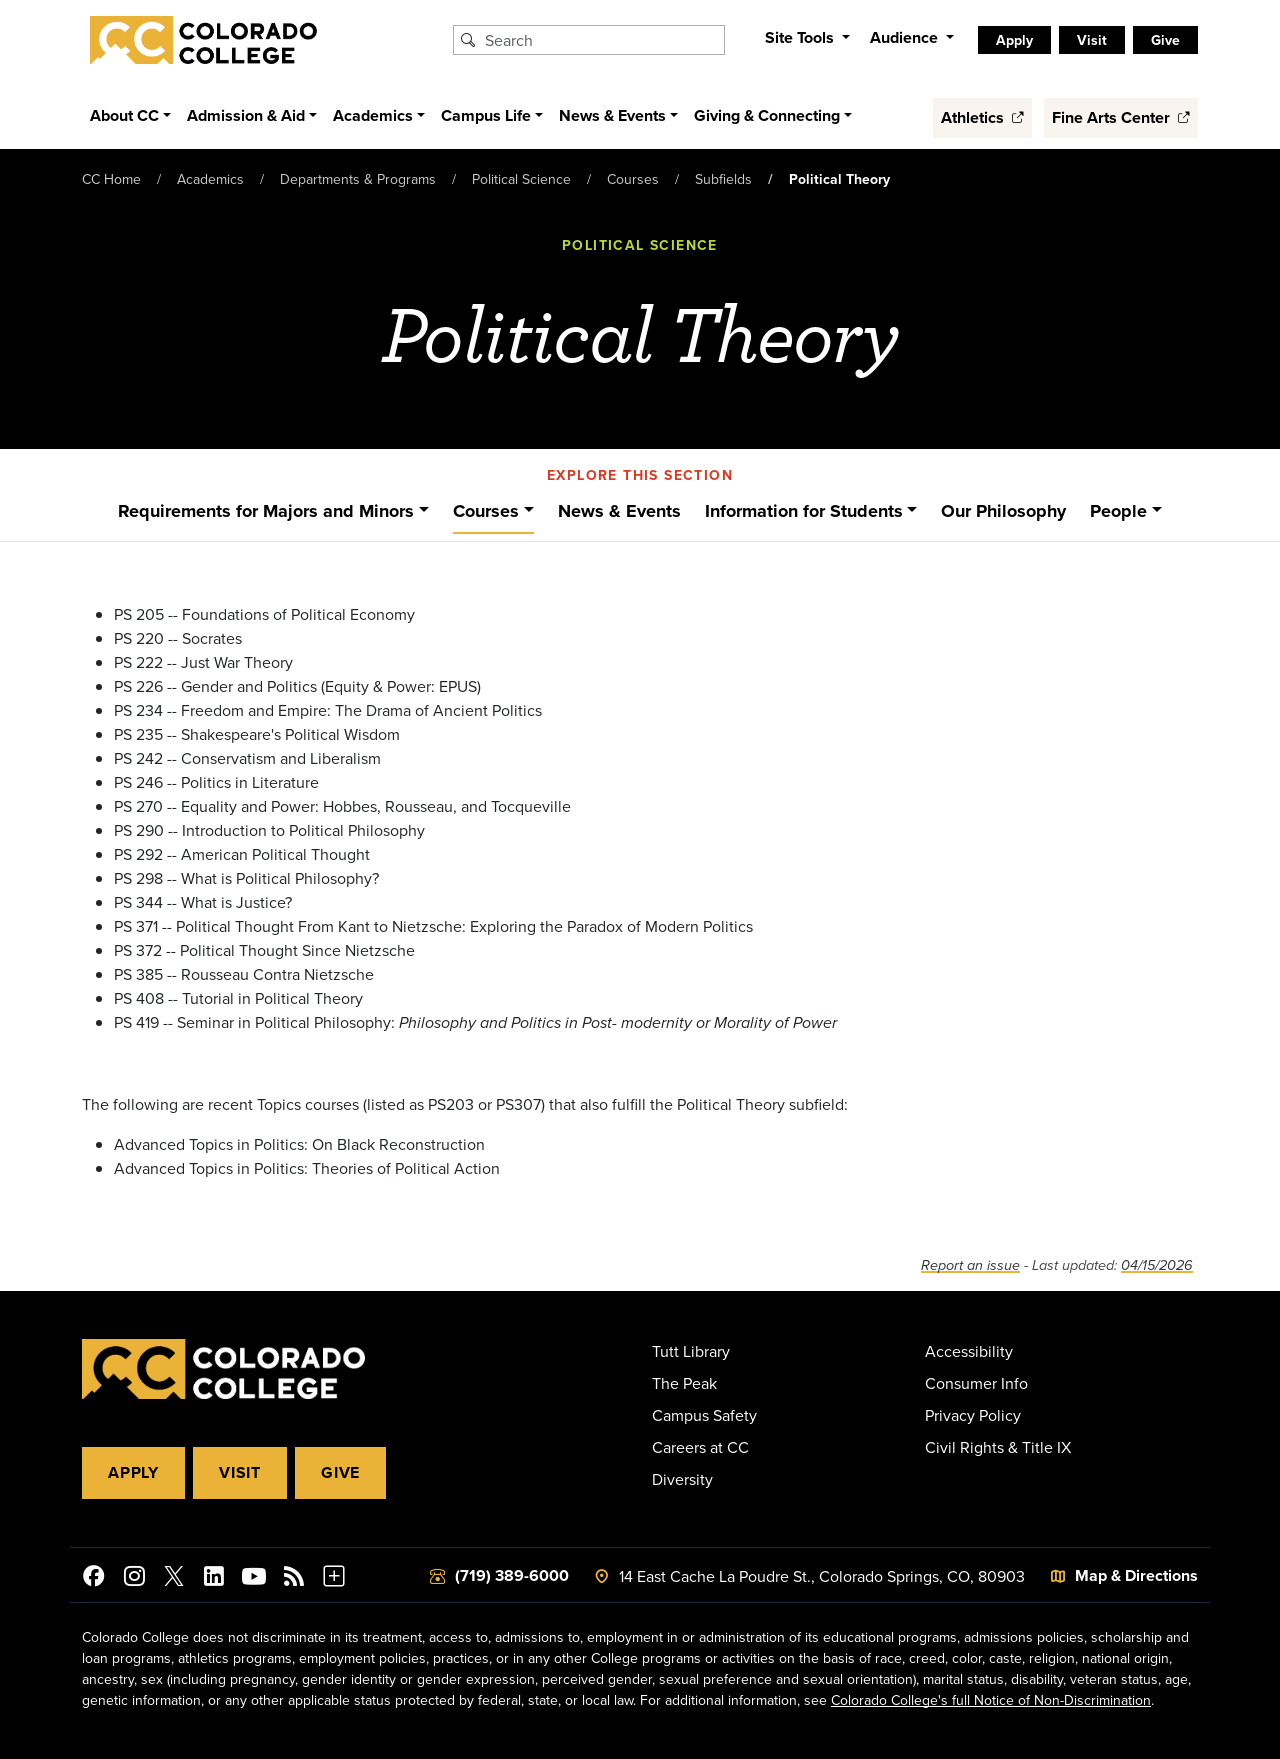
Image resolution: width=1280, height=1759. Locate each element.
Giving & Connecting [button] (767, 115)
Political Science (521, 179)
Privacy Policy (973, 1415)
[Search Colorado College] (602, 40)
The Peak (684, 1383)
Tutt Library (691, 1351)
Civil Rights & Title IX (998, 1447)
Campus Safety (704, 1415)
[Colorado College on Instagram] (134, 1579)
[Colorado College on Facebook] (94, 1579)
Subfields (723, 179)
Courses (633, 179)
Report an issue (970, 1265)
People (1118, 511)
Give (1165, 40)
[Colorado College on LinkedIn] (214, 1579)
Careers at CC (700, 1447)
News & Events (619, 511)
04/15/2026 (1157, 1265)
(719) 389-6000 (512, 1575)
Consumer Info (976, 1383)
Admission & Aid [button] (246, 115)
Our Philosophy (1003, 511)
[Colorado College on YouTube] (254, 1579)
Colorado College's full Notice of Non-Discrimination (991, 1700)
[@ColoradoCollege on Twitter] (174, 1579)
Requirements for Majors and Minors (266, 511)
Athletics (982, 117)
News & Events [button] (612, 115)
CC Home (111, 179)
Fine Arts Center (1121, 117)
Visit (1092, 40)
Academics (210, 179)
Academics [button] (373, 115)
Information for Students (804, 511)
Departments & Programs (358, 179)
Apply (1014, 40)
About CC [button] (124, 115)
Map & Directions (1136, 1575)
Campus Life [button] (486, 115)
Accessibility (969, 1351)
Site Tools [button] (801, 37)
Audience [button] (906, 37)
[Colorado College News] (294, 1579)
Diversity (682, 1479)
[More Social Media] (334, 1579)
